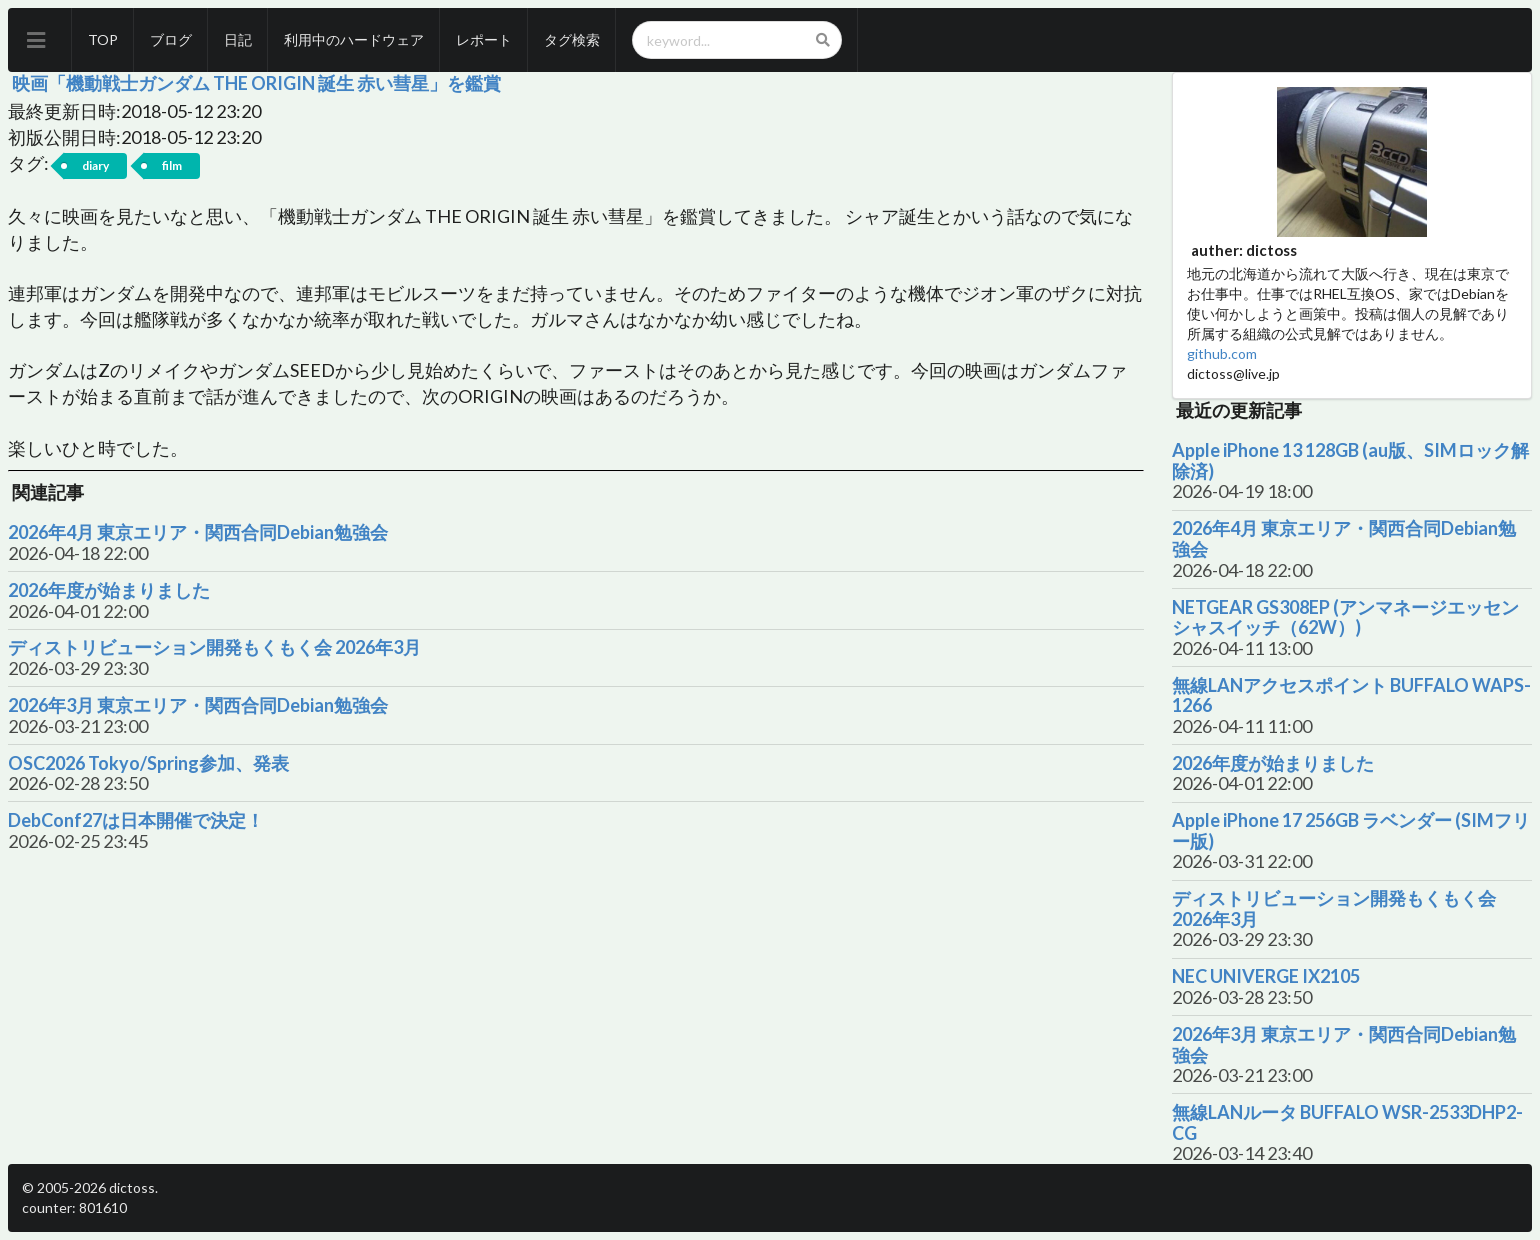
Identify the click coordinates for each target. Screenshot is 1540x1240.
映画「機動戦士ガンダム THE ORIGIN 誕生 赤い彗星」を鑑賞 (256, 83)
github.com (1222, 353)
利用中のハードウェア (354, 39)
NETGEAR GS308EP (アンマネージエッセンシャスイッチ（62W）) (1345, 617)
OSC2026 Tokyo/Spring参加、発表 (148, 763)
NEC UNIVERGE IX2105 (1266, 976)
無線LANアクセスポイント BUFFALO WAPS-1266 (1351, 695)
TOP (103, 39)
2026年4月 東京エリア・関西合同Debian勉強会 (198, 532)
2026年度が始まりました (109, 590)
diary (95, 165)
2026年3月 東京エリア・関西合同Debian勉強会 (198, 705)
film (172, 165)
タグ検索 (572, 39)
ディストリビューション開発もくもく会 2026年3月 (214, 647)
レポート (484, 39)
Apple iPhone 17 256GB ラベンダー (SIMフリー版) (1351, 830)
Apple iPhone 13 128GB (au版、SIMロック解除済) (1350, 460)
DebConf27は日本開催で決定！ (136, 820)
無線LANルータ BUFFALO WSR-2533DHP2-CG (1347, 1122)
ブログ (171, 39)
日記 (238, 39)
